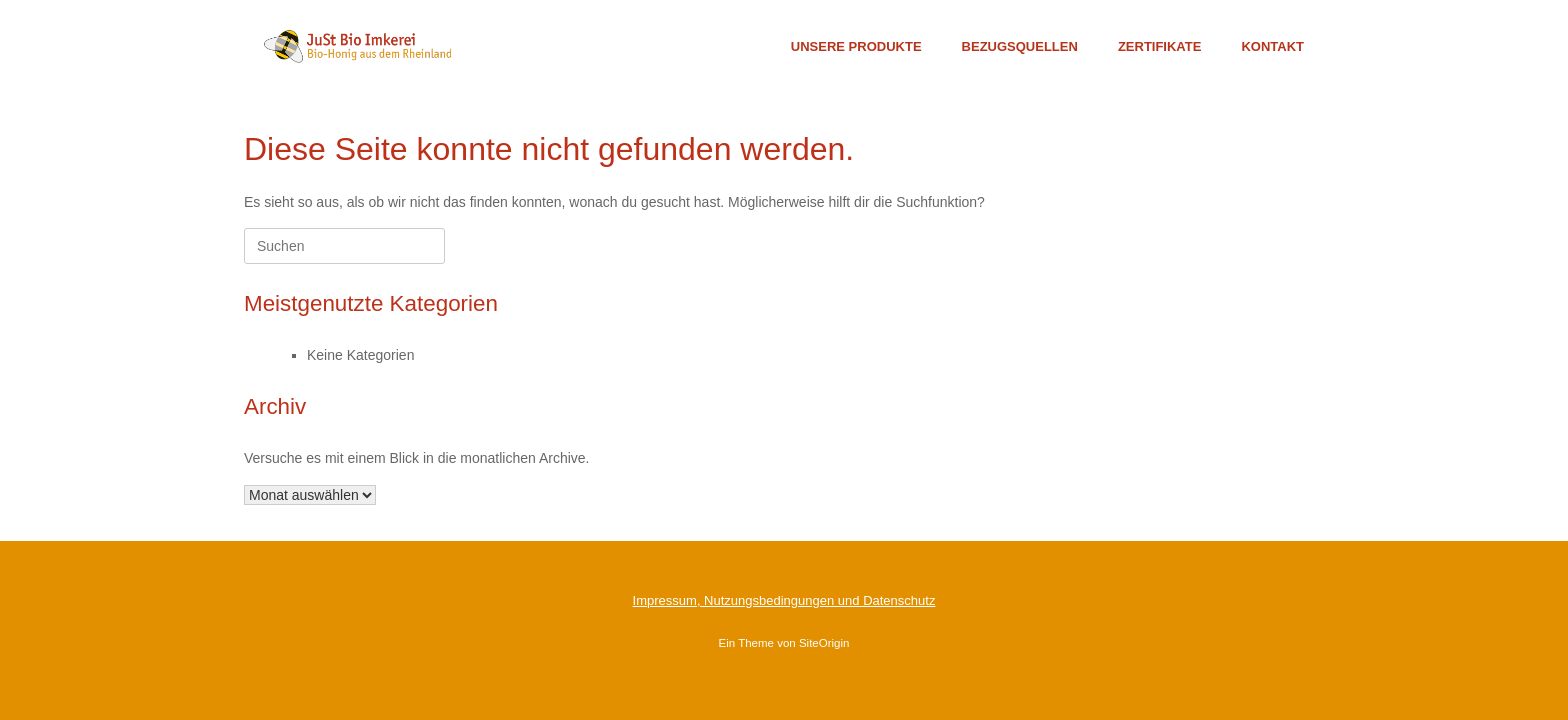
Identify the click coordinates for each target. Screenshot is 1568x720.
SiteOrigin (824, 643)
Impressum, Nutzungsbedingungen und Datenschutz (784, 600)
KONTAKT (1272, 46)
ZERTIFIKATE (1160, 46)
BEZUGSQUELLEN (1020, 46)
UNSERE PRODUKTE (856, 46)
